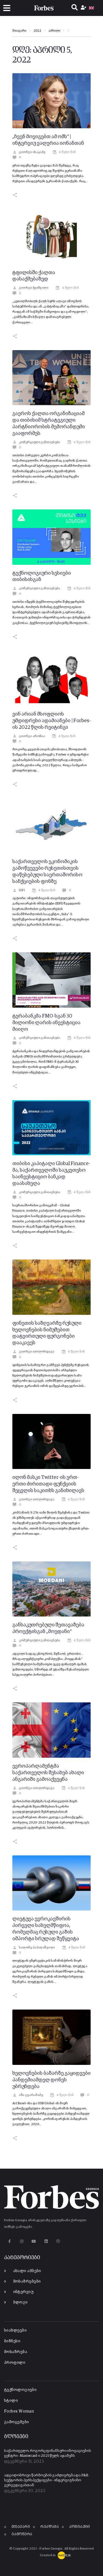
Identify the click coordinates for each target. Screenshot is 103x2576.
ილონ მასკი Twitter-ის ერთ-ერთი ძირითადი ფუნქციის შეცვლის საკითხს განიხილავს (48, 1484)
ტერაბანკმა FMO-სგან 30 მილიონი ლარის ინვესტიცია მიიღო (46, 1023)
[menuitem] (91, 8)
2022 (37, 30)
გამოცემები (16, 2422)
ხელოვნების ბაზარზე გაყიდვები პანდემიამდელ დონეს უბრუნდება (51, 2080)
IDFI (18, 890)
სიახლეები (15, 2330)
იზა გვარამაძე (27, 2095)
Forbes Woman (19, 2411)
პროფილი (14, 2362)
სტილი (11, 2400)
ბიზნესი (12, 2341)
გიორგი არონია (28, 736)
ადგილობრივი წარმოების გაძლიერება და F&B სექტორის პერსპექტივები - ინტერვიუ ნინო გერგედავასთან (46, 2480)
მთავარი (19, 30)
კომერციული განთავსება (36, 442)
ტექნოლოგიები (20, 2390)
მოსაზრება (15, 2352)
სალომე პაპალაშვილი (33, 1947)
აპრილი (54, 30)
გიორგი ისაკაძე (28, 152)
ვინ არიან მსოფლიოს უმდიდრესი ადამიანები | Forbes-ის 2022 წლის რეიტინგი (51, 721)
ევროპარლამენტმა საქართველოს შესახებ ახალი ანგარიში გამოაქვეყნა (48, 1773)
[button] (7, 8)
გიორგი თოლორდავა (33, 1351)
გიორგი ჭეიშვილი (30, 288)
